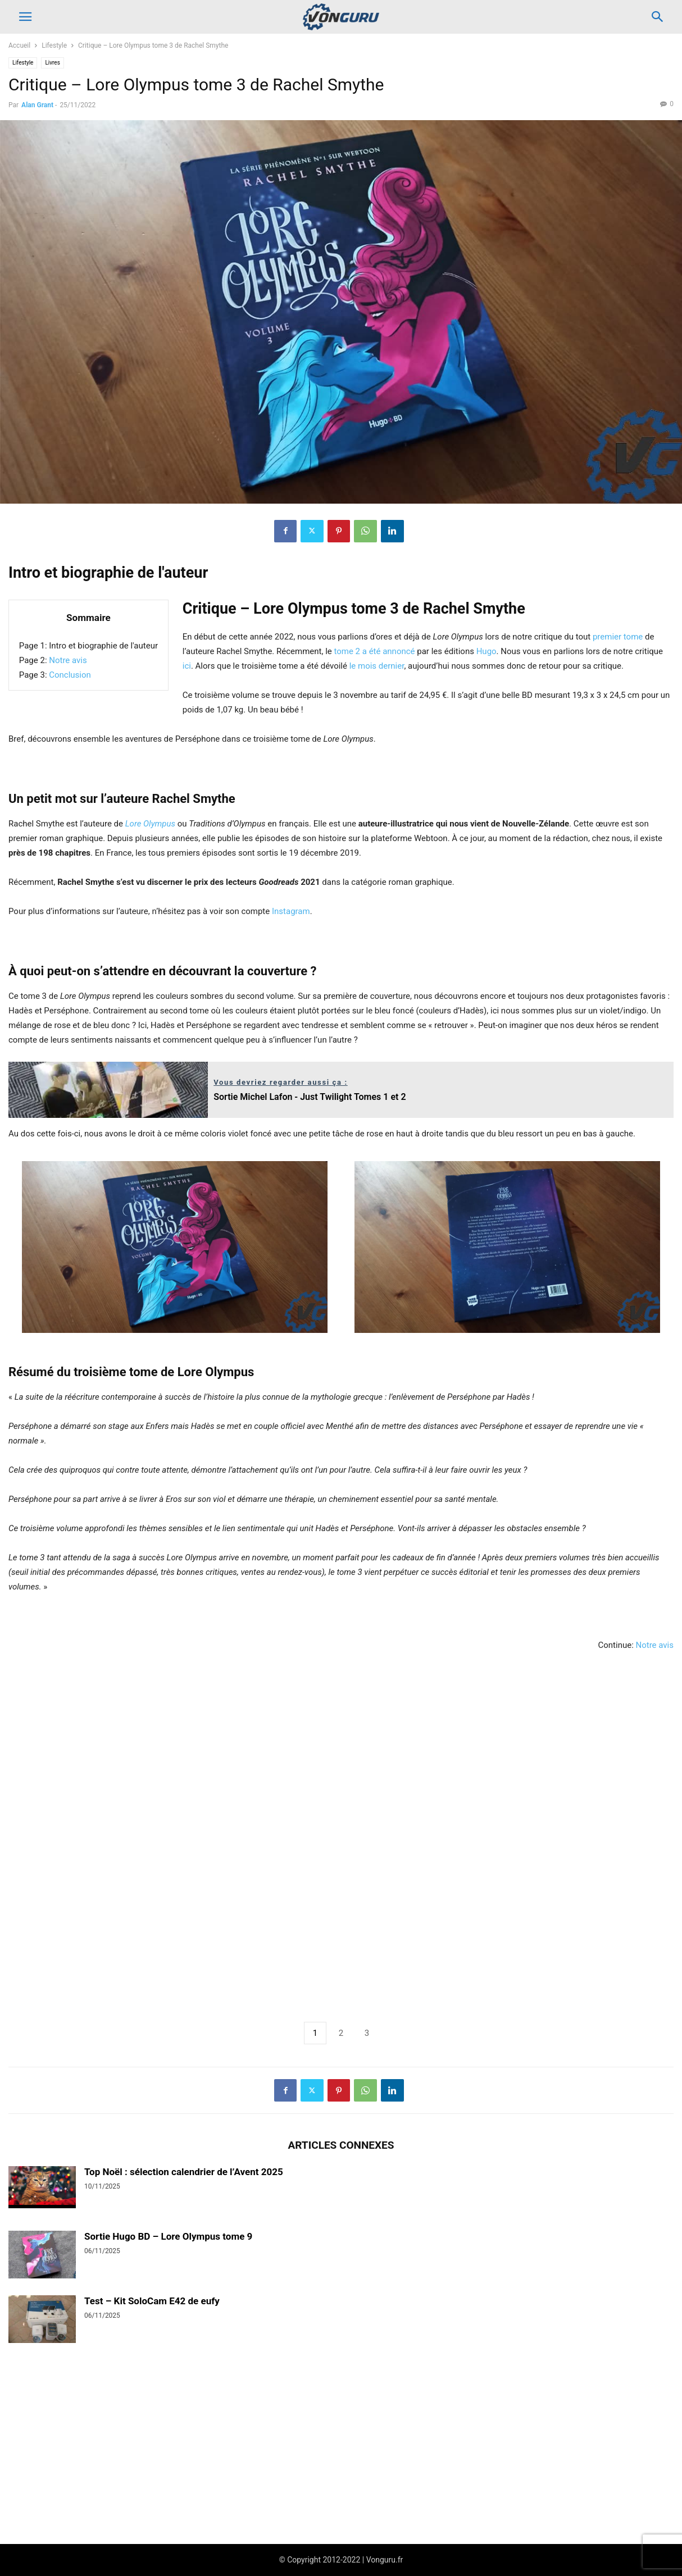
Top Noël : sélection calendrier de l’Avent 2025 (183, 2171)
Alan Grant (37, 105)
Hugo (486, 651)
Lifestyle (54, 45)
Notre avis (68, 660)
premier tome (618, 637)
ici (187, 666)
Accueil (19, 45)
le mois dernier (376, 666)
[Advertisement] (341, 1833)
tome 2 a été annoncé (374, 651)
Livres (52, 63)
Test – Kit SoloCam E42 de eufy (152, 2300)
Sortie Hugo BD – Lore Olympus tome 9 (168, 2236)
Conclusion (70, 675)
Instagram (291, 911)
